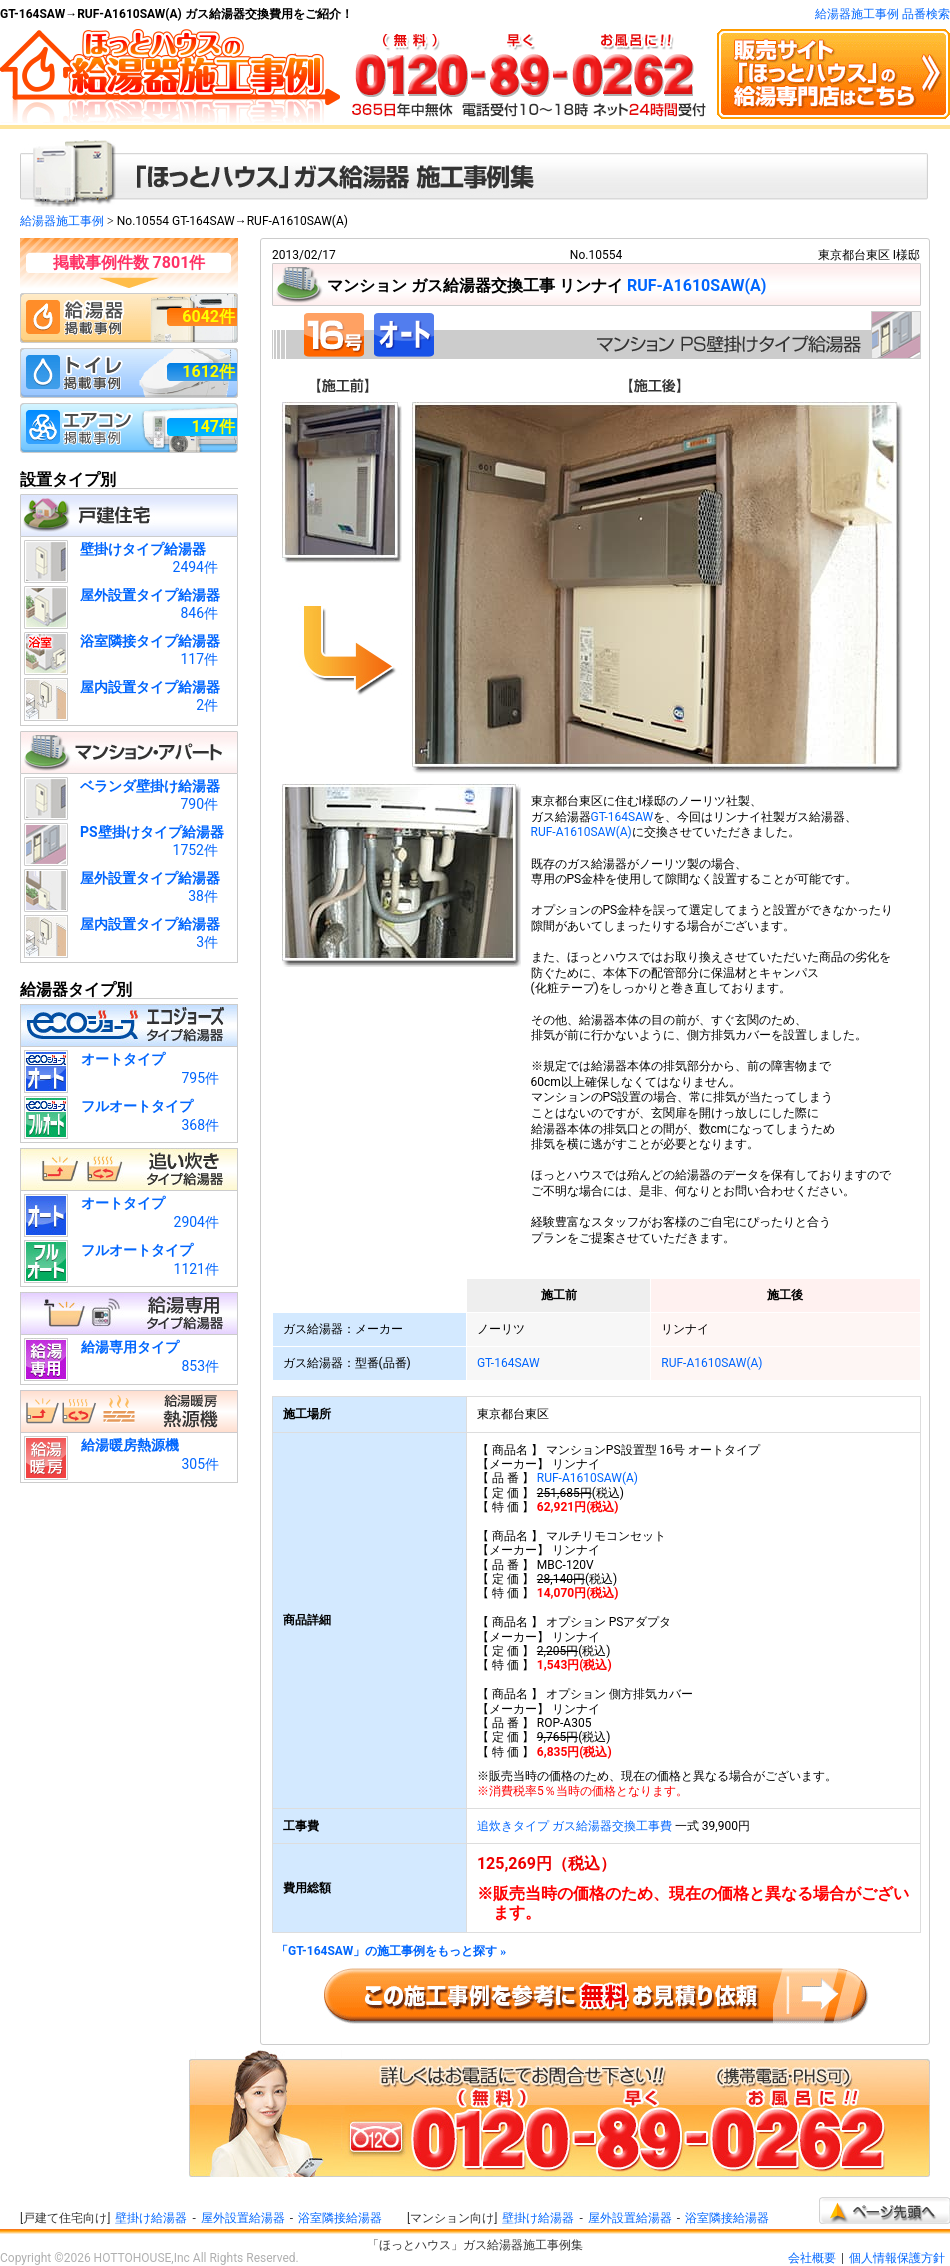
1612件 (208, 371)
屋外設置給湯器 (243, 2218)
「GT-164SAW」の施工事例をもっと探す (391, 1951)
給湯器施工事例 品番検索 (882, 14)
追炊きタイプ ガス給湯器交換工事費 (574, 1826)
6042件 (208, 316)
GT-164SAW (622, 817)
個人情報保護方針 (897, 2258)
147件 (213, 426)
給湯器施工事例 (62, 221)
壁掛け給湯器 (151, 2218)
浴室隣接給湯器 (340, 2218)
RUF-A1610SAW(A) (697, 285)
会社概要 (812, 2258)
